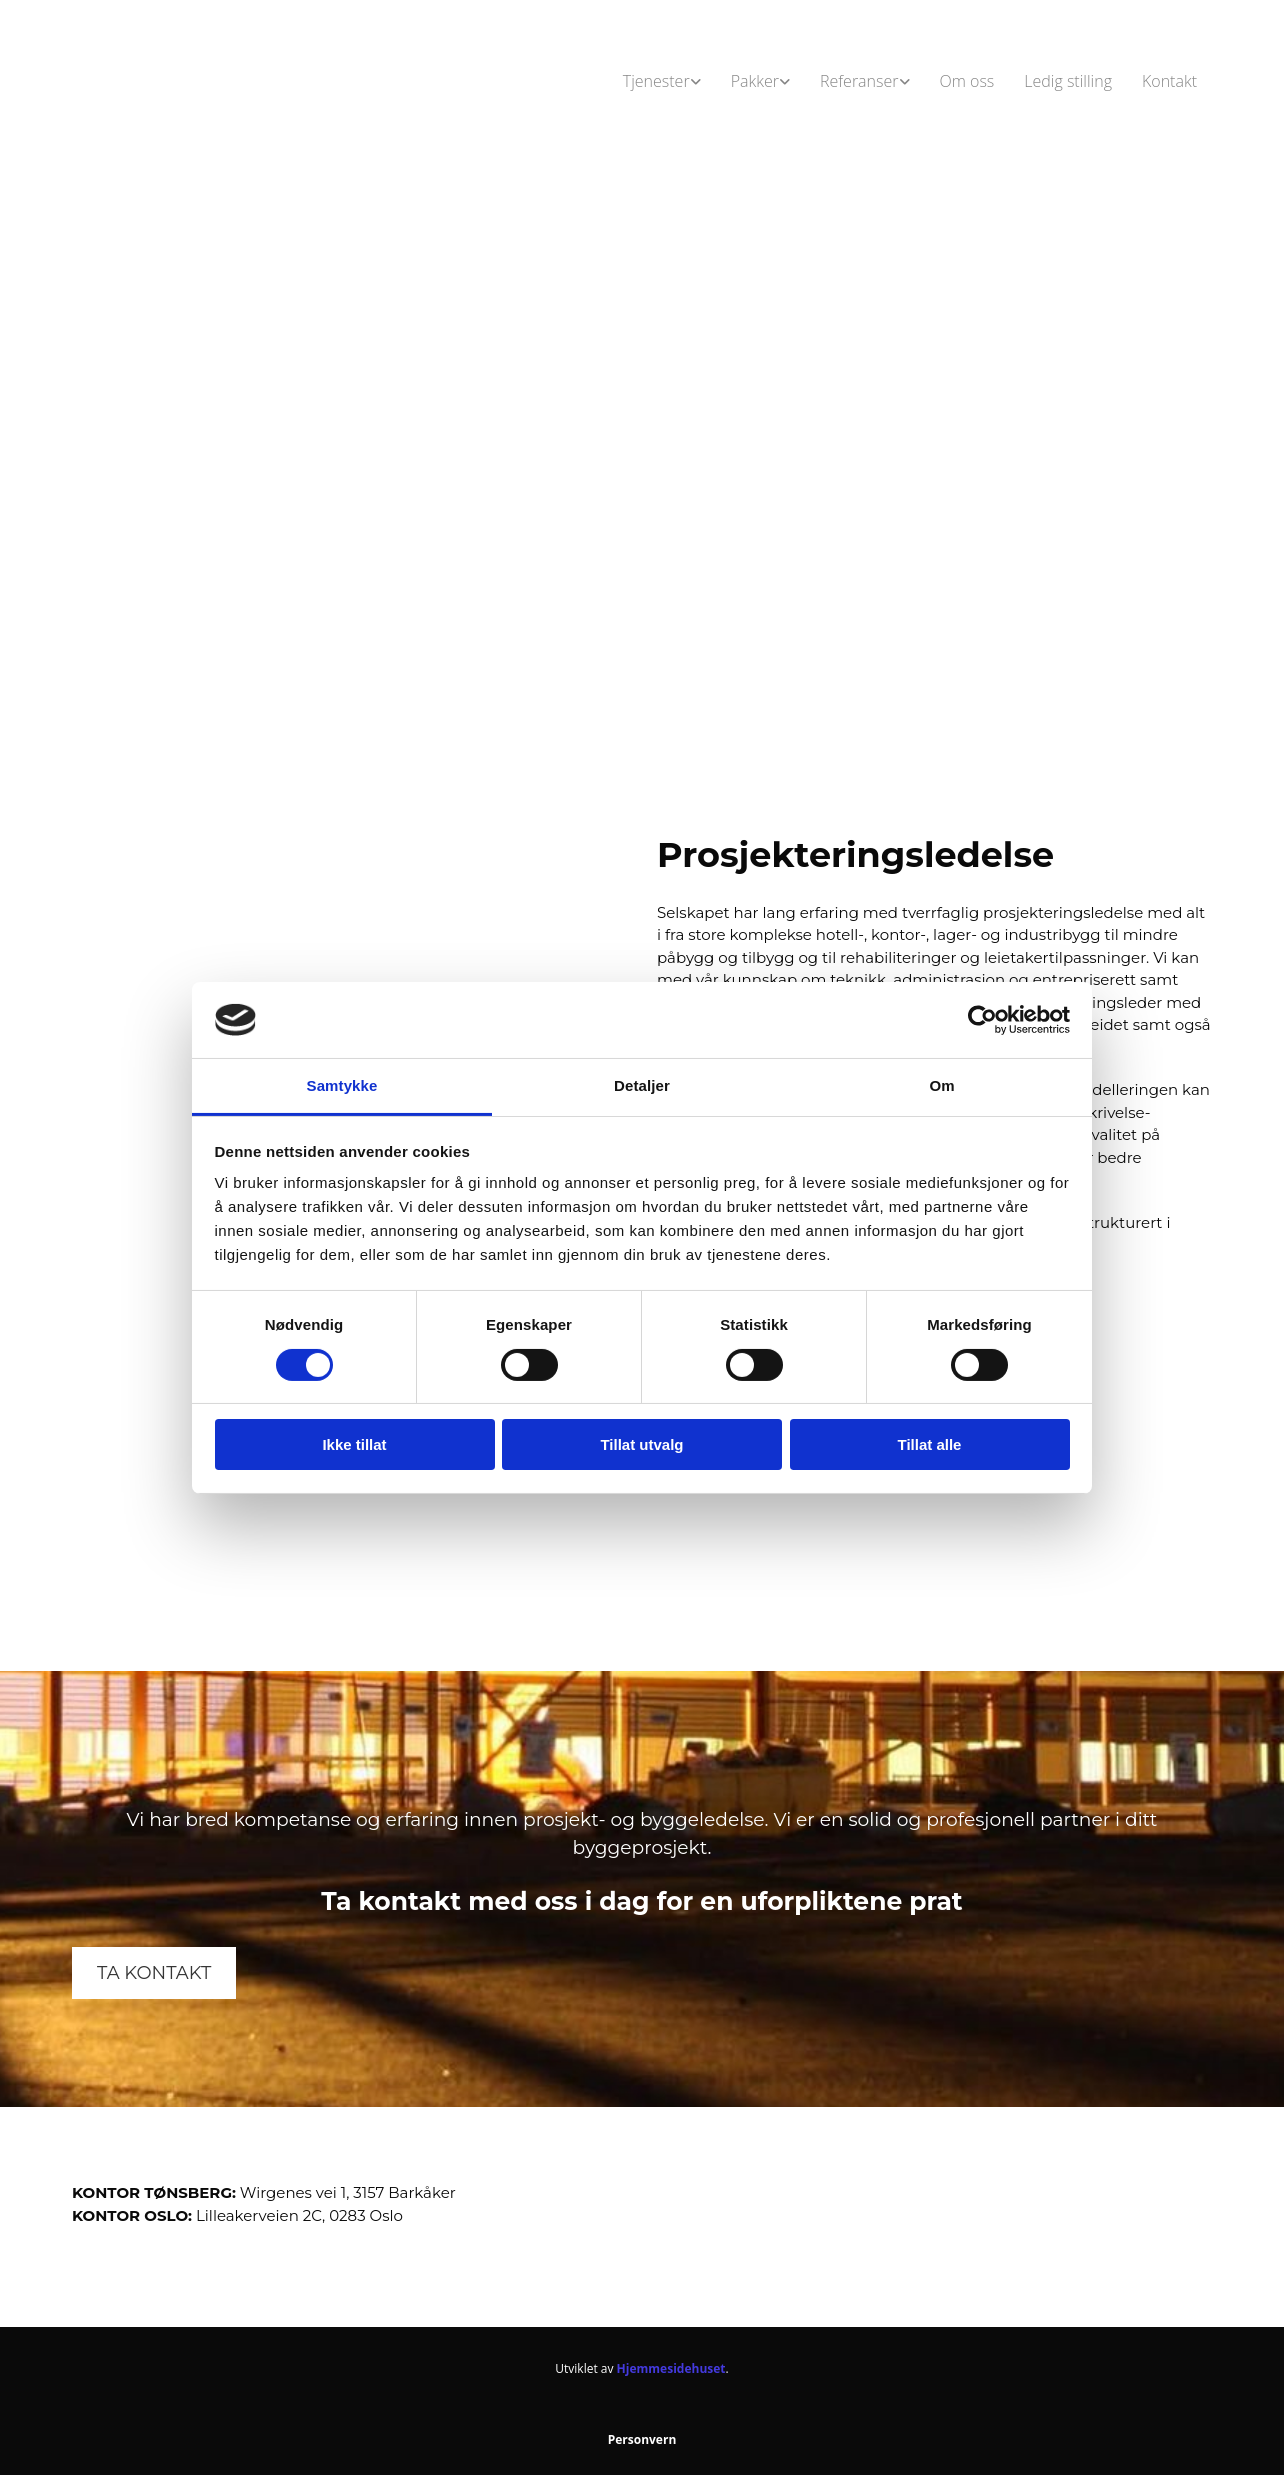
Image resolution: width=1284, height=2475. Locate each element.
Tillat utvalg (641, 1444)
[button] (154, 1973)
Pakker (755, 81)
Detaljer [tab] (642, 1085)
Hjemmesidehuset (671, 2368)
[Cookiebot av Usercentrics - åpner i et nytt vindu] (982, 1020)
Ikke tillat (354, 1444)
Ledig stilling (1068, 81)
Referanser (859, 81)
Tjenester (656, 81)
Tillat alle (930, 1444)
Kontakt (1169, 81)
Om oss (967, 81)
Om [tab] (941, 1085)
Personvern (642, 2439)
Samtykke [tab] (342, 1085)
